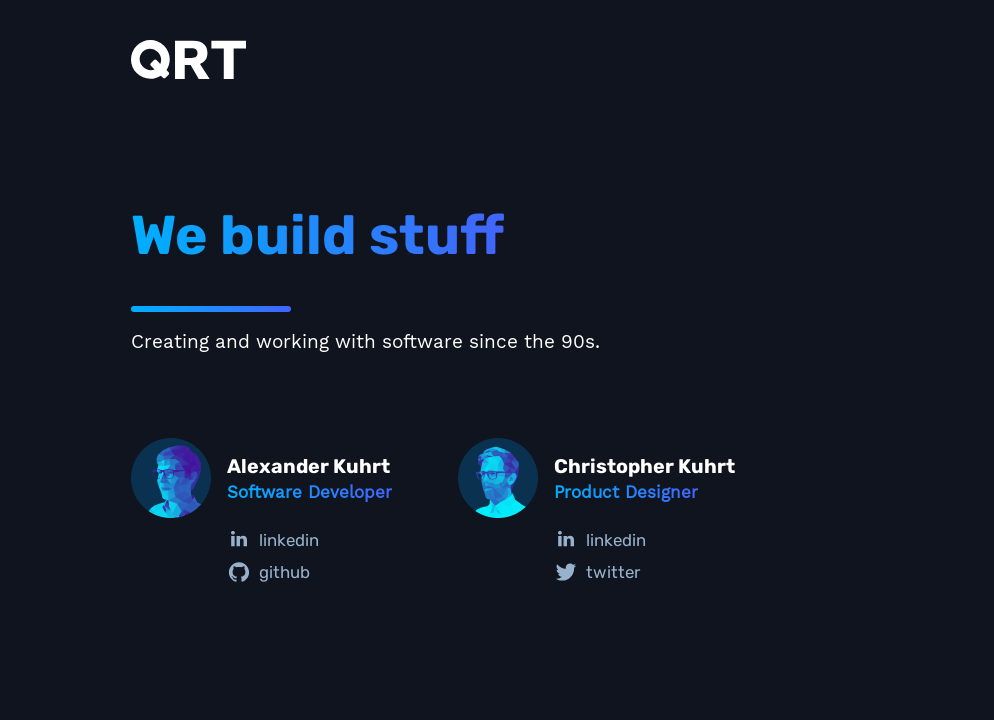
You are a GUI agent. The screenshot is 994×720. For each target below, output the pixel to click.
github (268, 572)
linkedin (273, 540)
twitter (597, 572)
